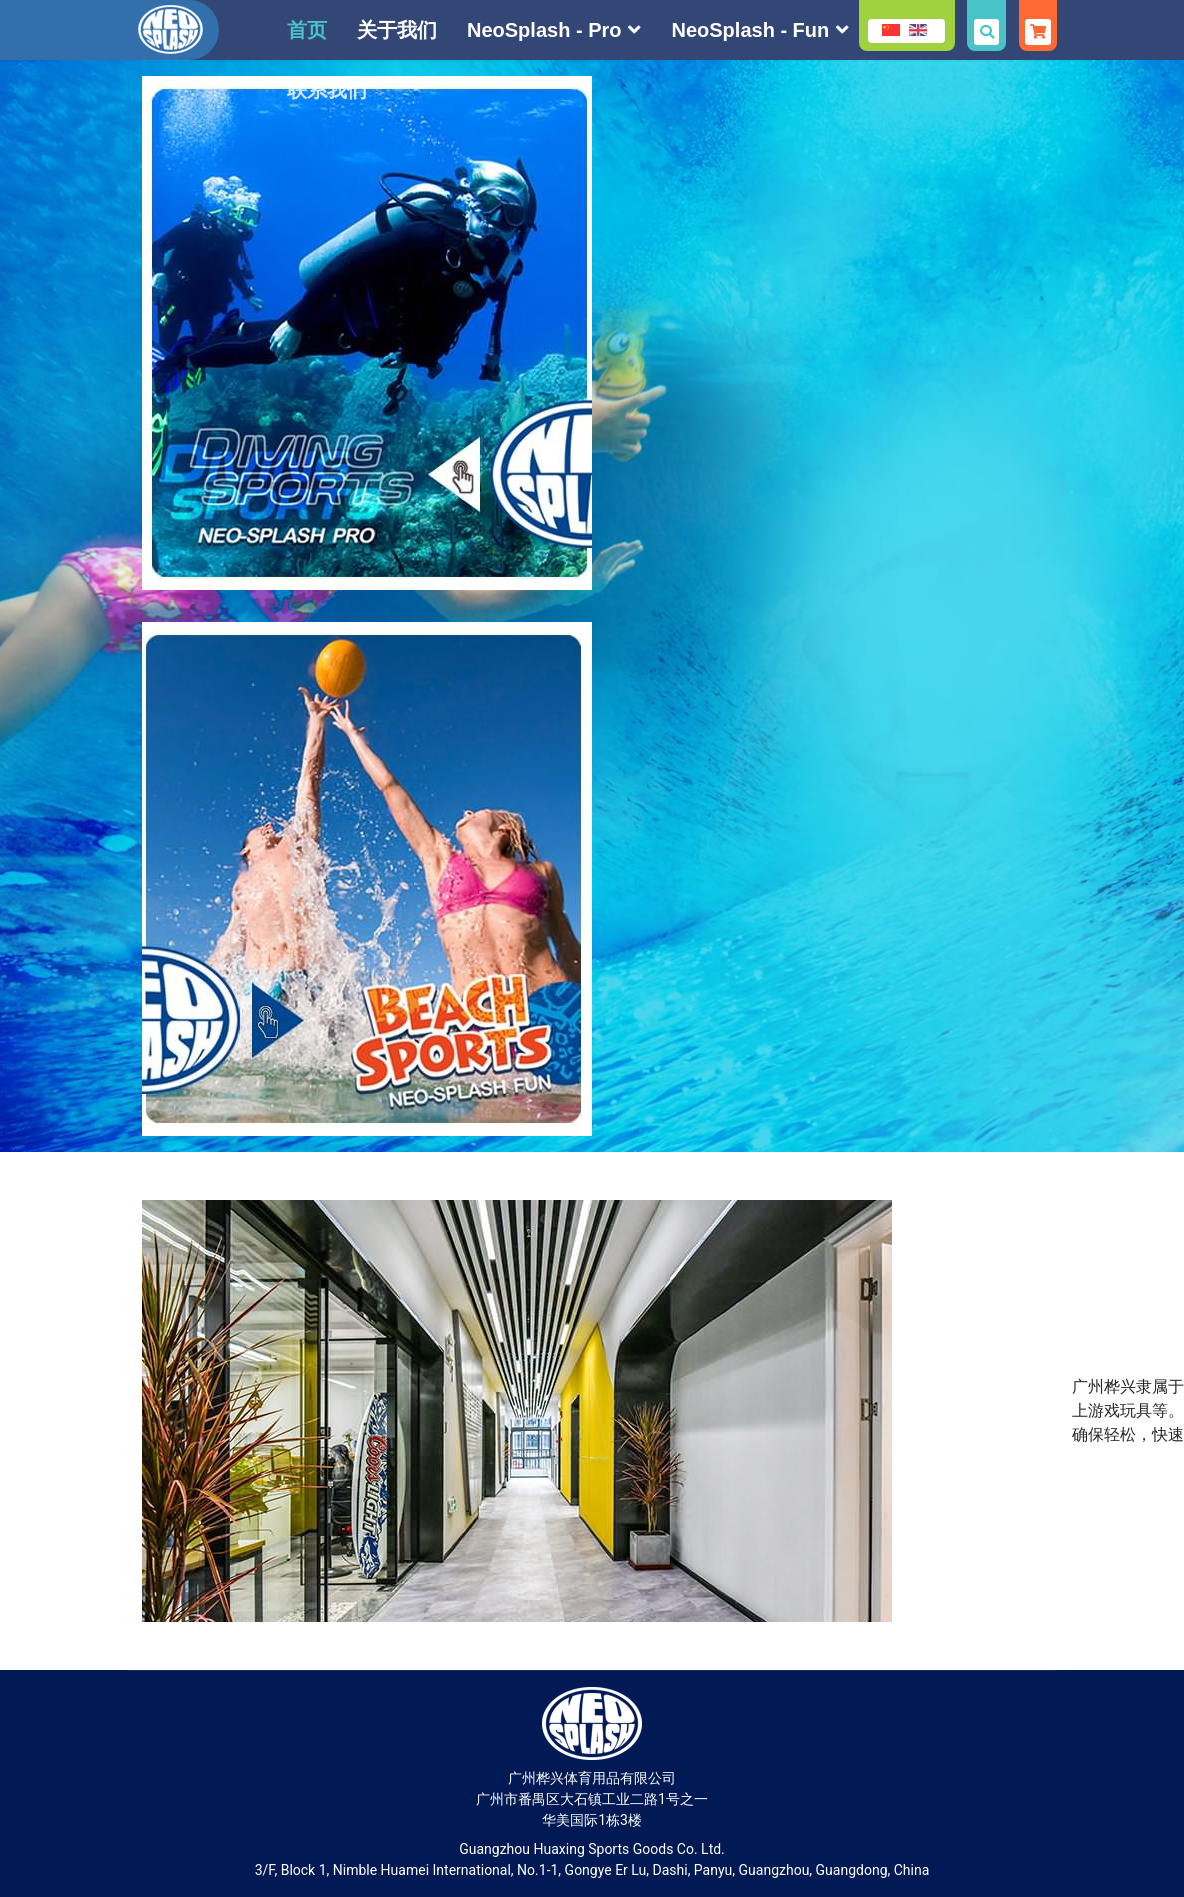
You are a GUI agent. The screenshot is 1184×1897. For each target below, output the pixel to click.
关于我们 (397, 30)
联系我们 (327, 90)
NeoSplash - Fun (750, 30)
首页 (307, 30)
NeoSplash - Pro (544, 30)
